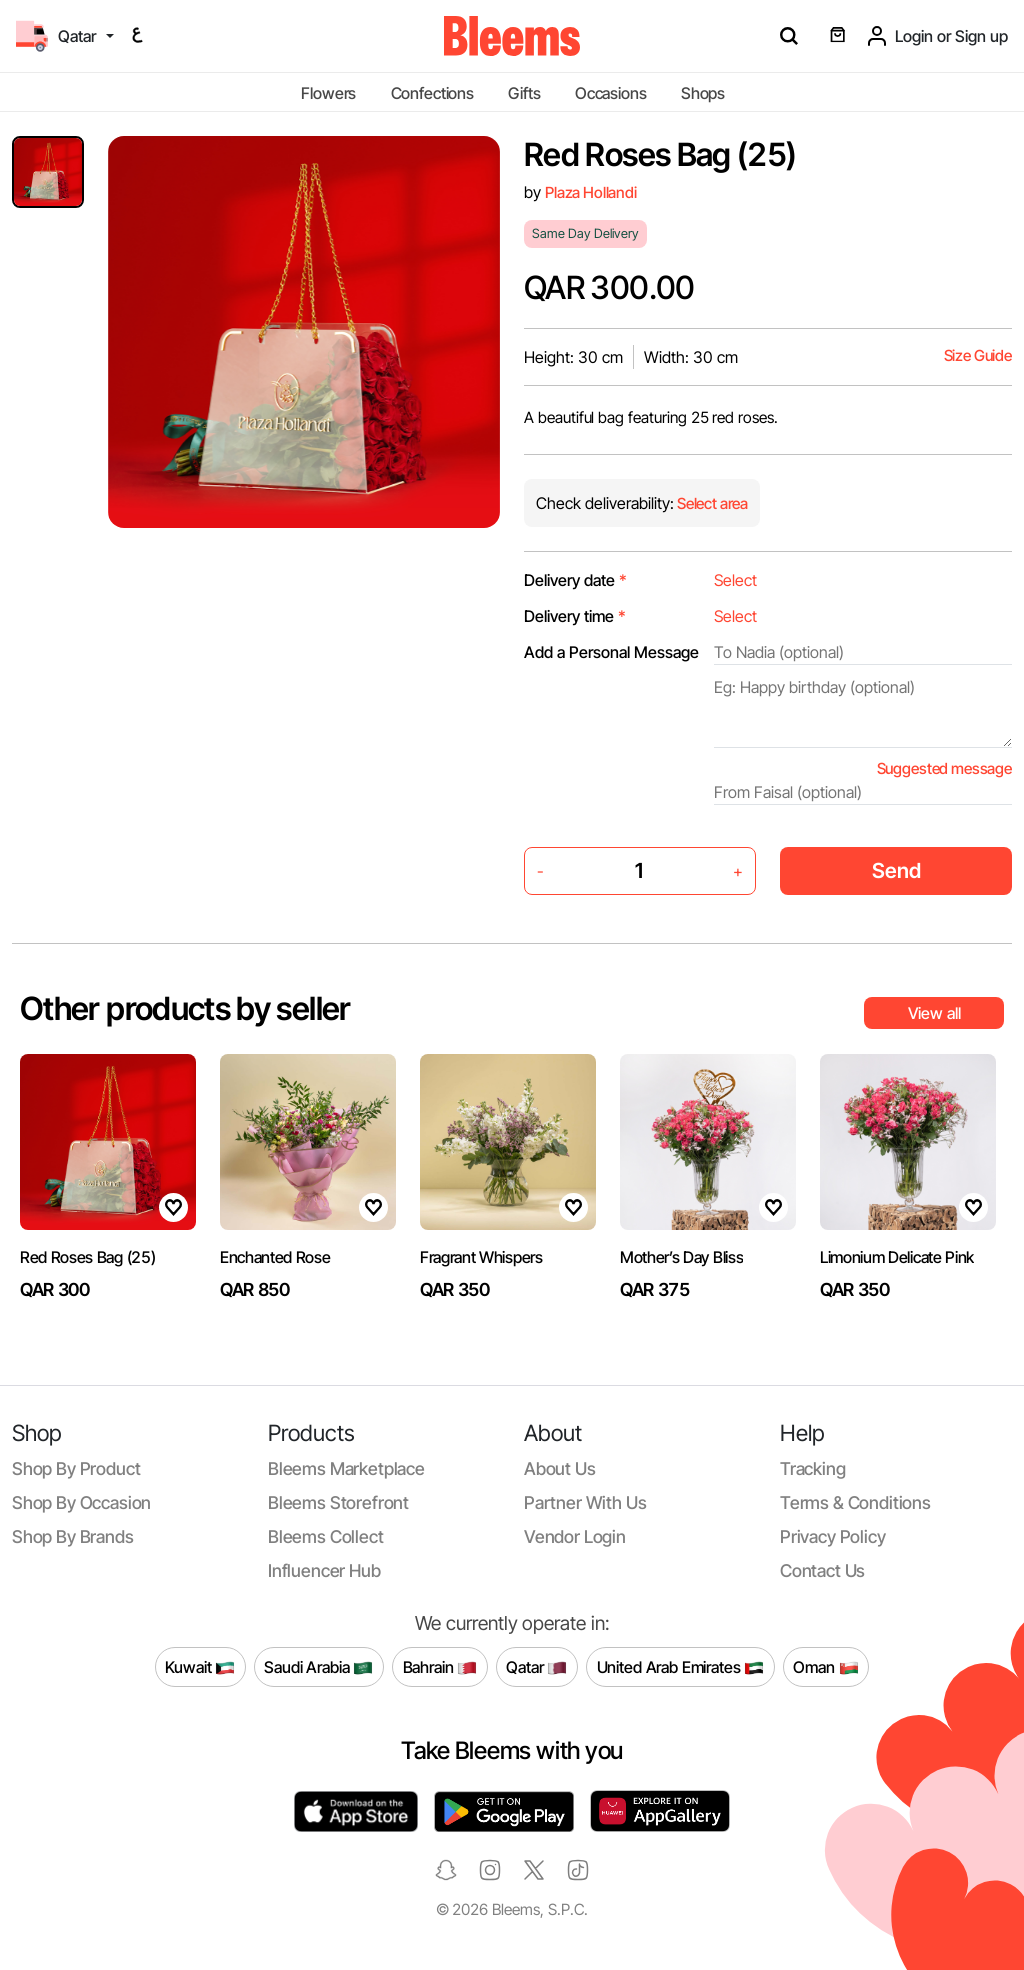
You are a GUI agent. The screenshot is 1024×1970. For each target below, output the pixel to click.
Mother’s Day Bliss (681, 1257)
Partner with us (585, 1502)
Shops (703, 93)
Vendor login (575, 1536)
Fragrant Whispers (481, 1257)
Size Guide (978, 355)
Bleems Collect (326, 1536)
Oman (825, 1667)
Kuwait (200, 1667)
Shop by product (76, 1468)
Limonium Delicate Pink (897, 1257)
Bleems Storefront (338, 1502)
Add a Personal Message (611, 652)
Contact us (822, 1570)
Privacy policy (833, 1536)
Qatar (536, 1667)
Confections (432, 93)
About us (560, 1468)
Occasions (611, 93)
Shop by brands (73, 1536)
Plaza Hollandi (591, 192)
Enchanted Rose (275, 1257)
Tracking (813, 1468)
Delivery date (575, 580)
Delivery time (575, 616)
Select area (711, 503)
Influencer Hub (324, 1570)
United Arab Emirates (681, 1667)
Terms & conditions (855, 1502)
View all (934, 1013)
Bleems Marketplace (346, 1468)
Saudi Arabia (318, 1667)
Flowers (328, 93)
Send (896, 870)
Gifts (524, 93)
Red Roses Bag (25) (87, 1257)
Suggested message (944, 768)
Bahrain (440, 1667)
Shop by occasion (81, 1502)
